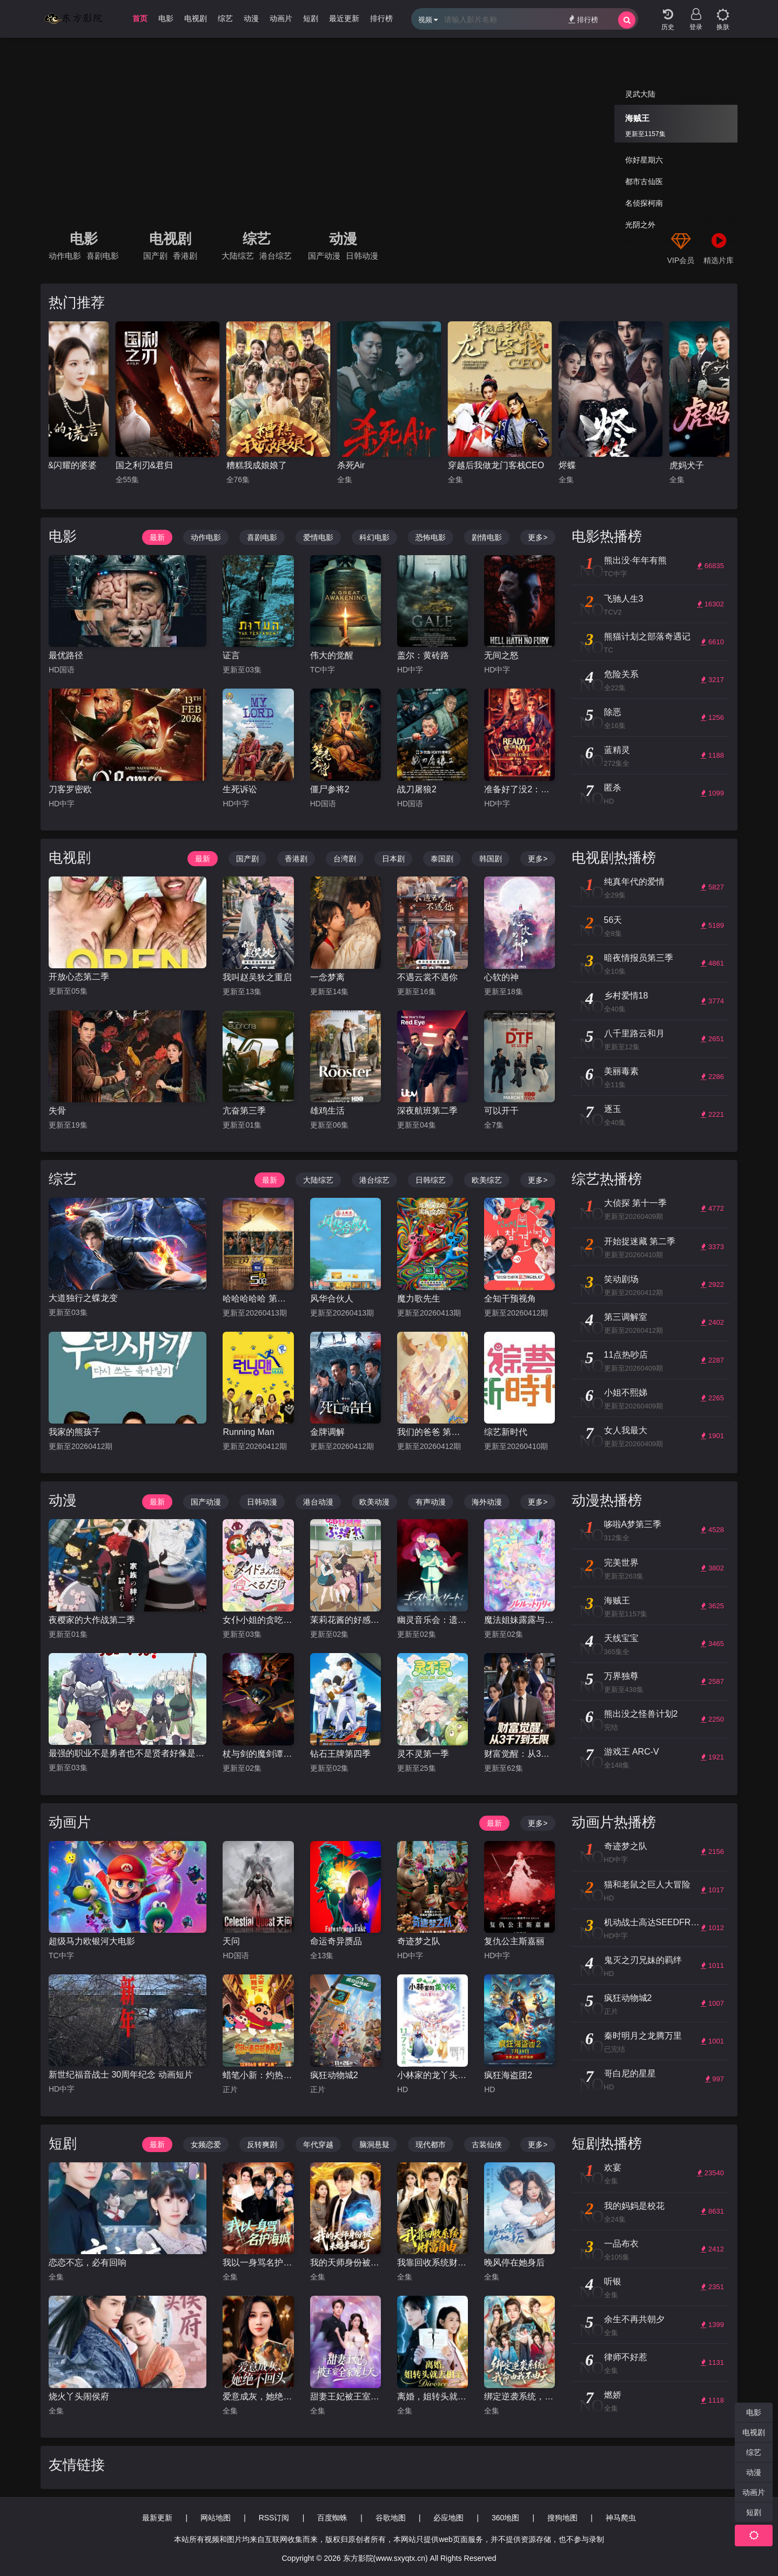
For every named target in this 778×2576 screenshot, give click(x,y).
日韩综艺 (430, 1180)
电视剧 (170, 238)
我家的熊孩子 (74, 1432)
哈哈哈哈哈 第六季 (258, 1298)
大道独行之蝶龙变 (83, 1298)
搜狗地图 (562, 2517)
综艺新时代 (505, 1432)
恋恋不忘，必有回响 (87, 2262)
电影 (84, 238)
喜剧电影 (102, 255)
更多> (537, 537)
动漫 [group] (251, 18)
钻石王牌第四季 (340, 1753)
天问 (231, 1941)
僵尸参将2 (330, 789)
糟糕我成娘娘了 (367, 465)
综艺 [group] (225, 18)
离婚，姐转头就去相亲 (432, 2396)
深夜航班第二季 (427, 1110)
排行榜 (583, 19)
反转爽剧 (262, 2144)
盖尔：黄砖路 (423, 655)
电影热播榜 (607, 536)
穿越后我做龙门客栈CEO (607, 465)
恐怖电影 (430, 537)
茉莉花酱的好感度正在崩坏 (345, 1619)
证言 (231, 655)
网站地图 (215, 2517)
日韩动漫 (362, 255)
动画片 (70, 1822)
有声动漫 (430, 1502)
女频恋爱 (206, 2144)
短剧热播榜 (607, 2143)
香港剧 (185, 255)
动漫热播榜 (607, 1500)
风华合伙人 (331, 1298)
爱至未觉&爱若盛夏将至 (51, 465)
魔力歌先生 (418, 1298)
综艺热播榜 (607, 1179)
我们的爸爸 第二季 (432, 1432)
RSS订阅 (274, 2517)
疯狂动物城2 (334, 2075)
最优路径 (66, 655)
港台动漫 (318, 1502)
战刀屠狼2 (417, 789)
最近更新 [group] (344, 18)
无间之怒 (501, 655)
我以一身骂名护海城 (258, 2262)
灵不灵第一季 (423, 1753)
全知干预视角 (510, 1298)
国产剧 (155, 255)
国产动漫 (324, 255)
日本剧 (393, 858)
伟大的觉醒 (331, 655)
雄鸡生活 (327, 1110)
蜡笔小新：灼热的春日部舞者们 (258, 2075)
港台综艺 (275, 255)
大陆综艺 (238, 255)
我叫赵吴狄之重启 (257, 977)
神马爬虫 (621, 2517)
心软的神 (501, 977)
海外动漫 (487, 1502)
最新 (157, 537)
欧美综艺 (487, 1180)
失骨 (57, 1110)
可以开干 (501, 1110)
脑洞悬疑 (374, 2144)
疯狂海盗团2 (508, 2075)
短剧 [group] (310, 18)
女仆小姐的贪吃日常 (258, 1619)
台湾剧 (344, 858)
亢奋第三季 (244, 1110)
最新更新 (157, 2517)
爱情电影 (318, 537)
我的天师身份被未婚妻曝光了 (345, 2262)
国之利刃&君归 (255, 465)
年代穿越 (318, 2144)
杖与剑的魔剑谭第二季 (258, 1753)
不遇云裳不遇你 (427, 977)
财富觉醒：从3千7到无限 (519, 1753)
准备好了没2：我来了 (519, 789)
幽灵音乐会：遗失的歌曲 (432, 1619)
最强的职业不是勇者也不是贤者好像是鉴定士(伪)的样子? (127, 1753)
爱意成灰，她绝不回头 (258, 2396)
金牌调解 (327, 1432)
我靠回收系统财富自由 (432, 2262)
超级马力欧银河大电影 (92, 1941)
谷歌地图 (390, 2517)
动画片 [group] (281, 18)
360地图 (505, 2517)
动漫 (343, 238)
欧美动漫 (374, 1502)
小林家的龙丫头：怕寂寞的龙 (432, 2075)
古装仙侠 (487, 2144)
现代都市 (430, 2144)
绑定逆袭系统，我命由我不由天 (519, 2396)
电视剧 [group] (195, 18)
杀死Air (462, 465)
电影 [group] (165, 18)
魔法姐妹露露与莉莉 (519, 1619)
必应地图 (448, 2517)
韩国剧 (490, 858)
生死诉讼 (240, 789)
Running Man (248, 1432)
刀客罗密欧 (70, 789)
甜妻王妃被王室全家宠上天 (345, 2396)
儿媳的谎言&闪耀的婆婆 (162, 465)
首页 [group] (139, 18)
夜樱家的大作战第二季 (92, 1619)
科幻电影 (374, 537)
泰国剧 (442, 858)
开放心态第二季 (79, 976)
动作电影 (65, 255)
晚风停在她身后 (514, 2262)
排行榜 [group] (381, 18)
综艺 (257, 238)
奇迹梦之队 (418, 1941)
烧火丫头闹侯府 (79, 2396)
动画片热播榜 (614, 1822)
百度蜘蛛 (332, 2517)
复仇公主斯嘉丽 (514, 1941)
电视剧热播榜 (614, 857)
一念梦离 (327, 977)
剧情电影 (487, 537)
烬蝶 (678, 465)
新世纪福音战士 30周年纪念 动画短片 (121, 2074)
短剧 (63, 2143)
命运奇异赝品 (336, 1941)
